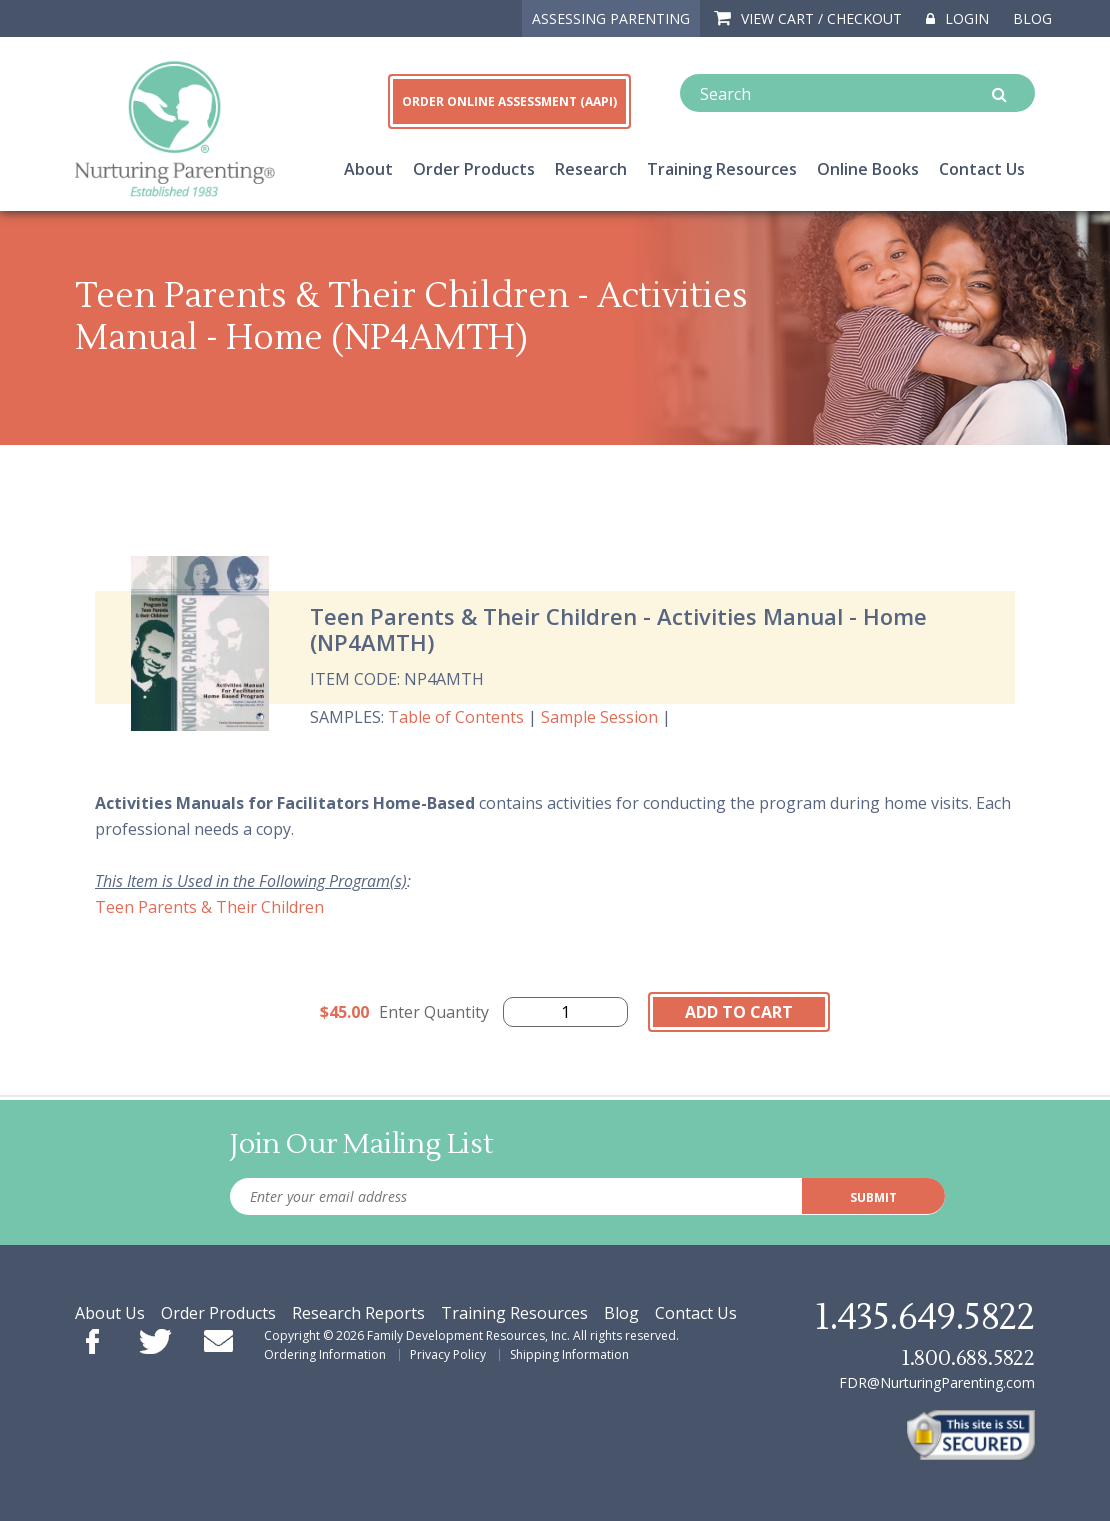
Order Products (474, 169)
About (368, 169)
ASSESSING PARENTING (611, 18)
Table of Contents (456, 717)
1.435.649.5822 (925, 1318)
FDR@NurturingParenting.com (937, 1382)
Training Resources (722, 169)
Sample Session (599, 717)
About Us (110, 1313)
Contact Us (982, 169)
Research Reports (358, 1313)
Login (957, 18)
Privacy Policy (448, 1354)
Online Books (868, 169)
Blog (1032, 18)
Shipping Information (569, 1354)
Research (591, 169)
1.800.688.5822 (968, 1358)
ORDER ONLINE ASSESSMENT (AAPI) (509, 101)
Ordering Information (325, 1354)
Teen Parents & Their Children (209, 907)
